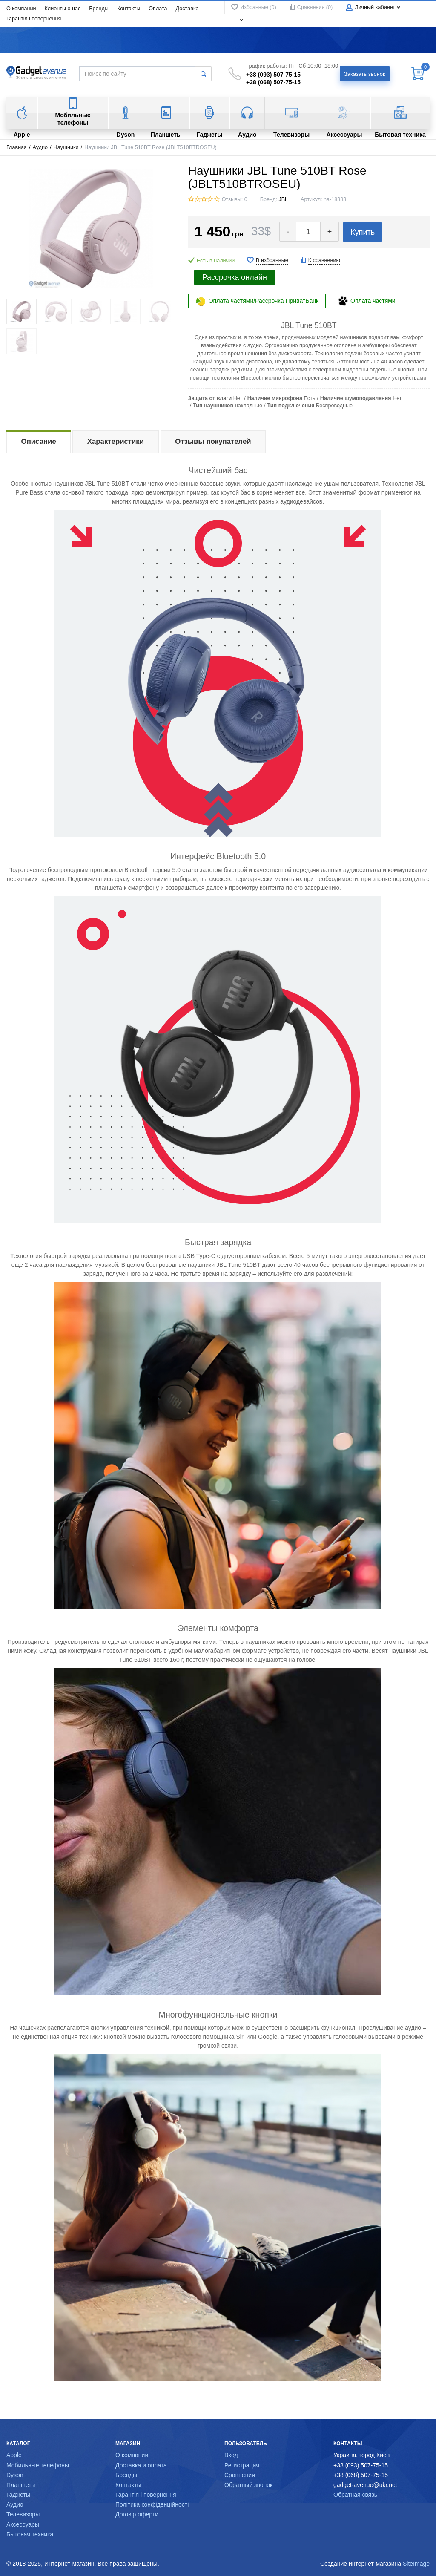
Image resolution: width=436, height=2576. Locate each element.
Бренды (99, 9)
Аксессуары (22, 2524)
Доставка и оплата (141, 2465)
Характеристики (115, 441)
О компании (21, 9)
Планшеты (21, 2484)
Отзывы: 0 (234, 199)
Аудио (40, 147)
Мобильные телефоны (37, 2465)
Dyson (14, 2475)
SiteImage (416, 2563)
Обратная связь (355, 2494)
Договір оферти (136, 2514)
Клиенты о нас (62, 9)
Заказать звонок (364, 74)
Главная (16, 147)
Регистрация (241, 2465)
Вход (231, 2455)
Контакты (128, 9)
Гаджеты (18, 2494)
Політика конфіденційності (152, 2504)
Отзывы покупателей (213, 441)
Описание (38, 441)
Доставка (187, 9)
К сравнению (324, 260)
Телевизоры (23, 2514)
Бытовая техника (29, 2534)
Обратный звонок (248, 2484)
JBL (283, 199)
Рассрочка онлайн (234, 277)
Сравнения (239, 2475)
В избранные (272, 260)
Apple (14, 2455)
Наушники (66, 147)
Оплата (158, 9)
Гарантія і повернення (33, 19)
